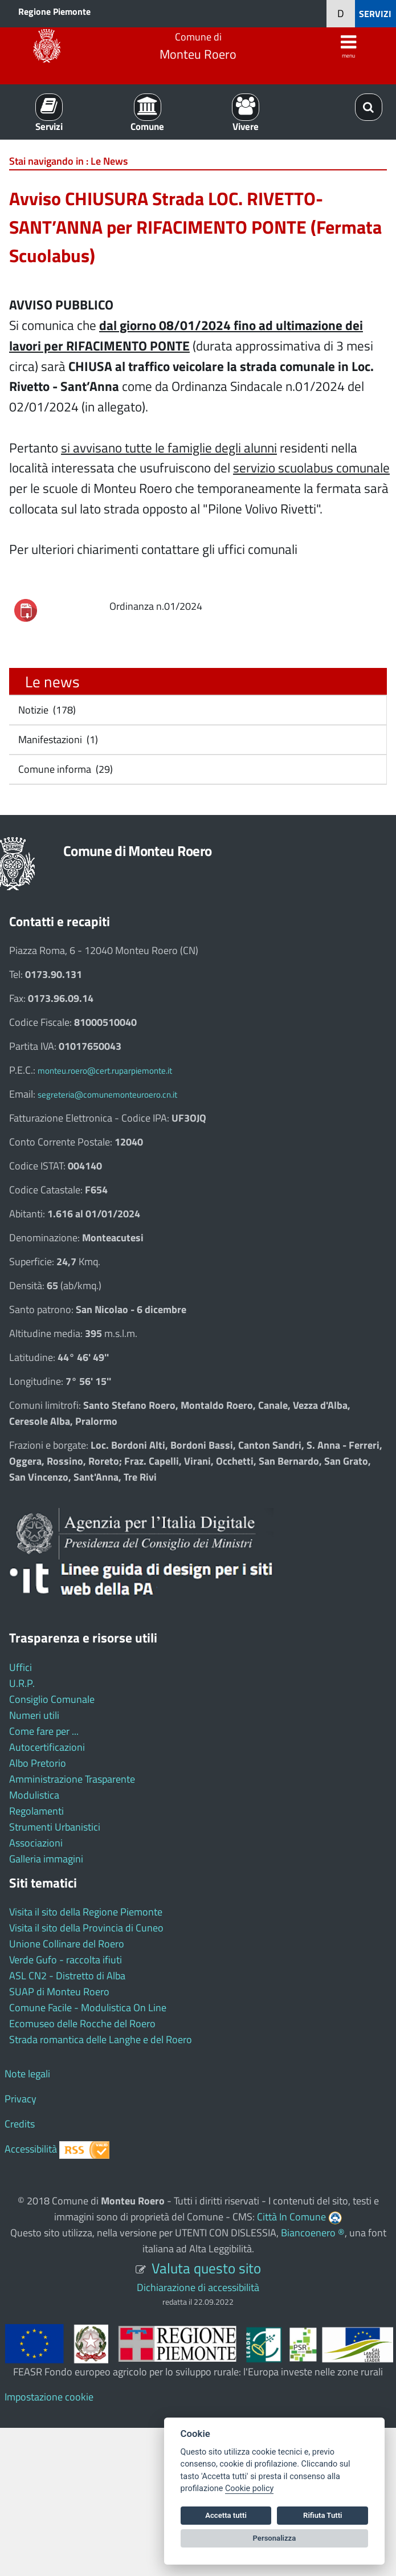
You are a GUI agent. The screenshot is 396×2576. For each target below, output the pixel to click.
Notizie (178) (46, 710)
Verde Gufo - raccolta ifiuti (65, 1959)
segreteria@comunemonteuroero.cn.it (107, 1094)
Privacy (20, 2098)
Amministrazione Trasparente (72, 1779)
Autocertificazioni (47, 1747)
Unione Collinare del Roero (66, 1943)
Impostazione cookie (49, 2396)
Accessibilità (31, 2149)
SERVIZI (375, 14)
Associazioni (36, 1843)
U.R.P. (22, 1683)
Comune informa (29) (64, 769)
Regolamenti (36, 1811)
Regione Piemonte (54, 11)
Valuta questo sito (206, 2268)
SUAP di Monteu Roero (59, 1991)
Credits (20, 2123)
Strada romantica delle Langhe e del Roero (100, 2039)
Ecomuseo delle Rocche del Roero (82, 2023)
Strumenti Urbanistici (54, 1827)
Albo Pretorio (37, 1763)
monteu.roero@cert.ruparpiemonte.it (105, 1070)
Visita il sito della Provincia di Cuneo (86, 1927)
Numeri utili (34, 1715)
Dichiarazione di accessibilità (198, 2287)
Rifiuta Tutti (322, 2515)
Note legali (27, 2073)
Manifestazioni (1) (57, 739)
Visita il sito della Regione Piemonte (85, 1911)
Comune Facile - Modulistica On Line (87, 2007)
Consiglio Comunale (52, 1699)
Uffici (20, 1667)
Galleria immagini (46, 1858)
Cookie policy (249, 2488)
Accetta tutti (226, 2515)
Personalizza (274, 2538)
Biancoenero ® (313, 2232)
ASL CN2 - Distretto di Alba (67, 1975)
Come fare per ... (44, 1731)
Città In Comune (291, 2216)
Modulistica (34, 1795)
